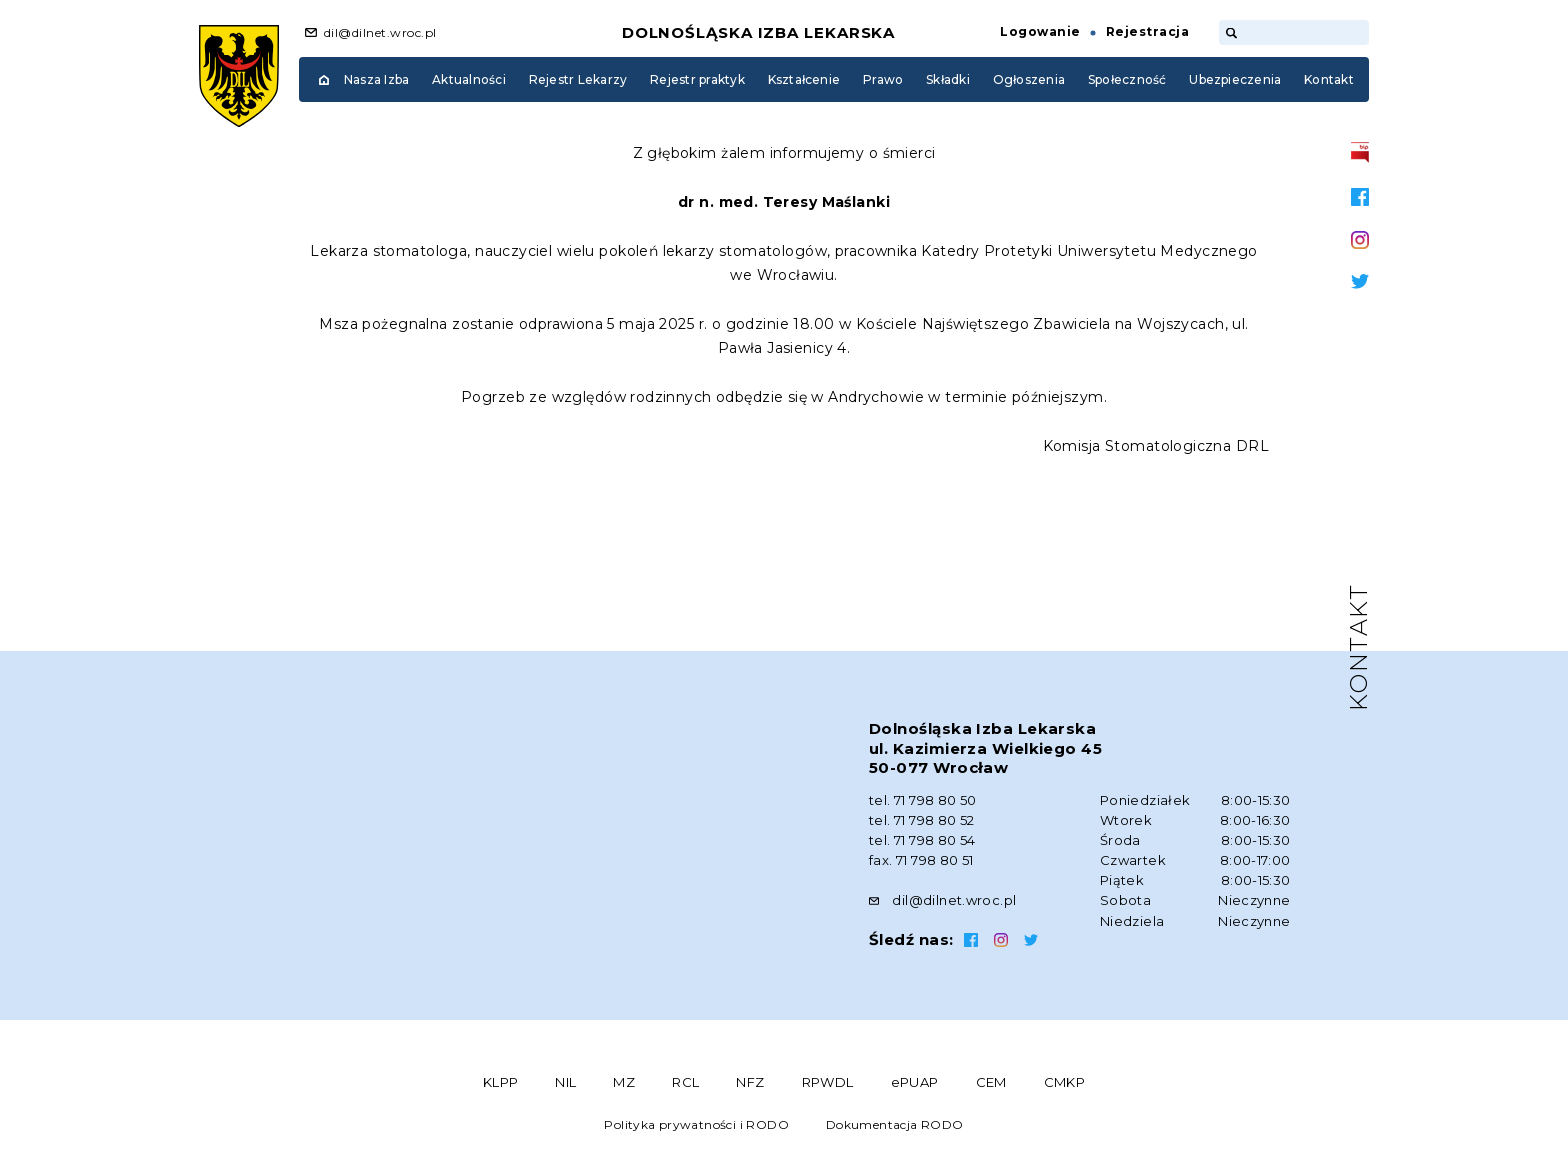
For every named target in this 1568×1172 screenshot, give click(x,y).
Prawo (883, 79)
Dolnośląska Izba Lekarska (759, 32)
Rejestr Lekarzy (578, 79)
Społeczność (1127, 79)
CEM (991, 1082)
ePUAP (915, 1082)
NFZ (750, 1082)
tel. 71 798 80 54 (922, 840)
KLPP (501, 1082)
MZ (624, 1082)
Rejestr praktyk (697, 79)
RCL (685, 1082)
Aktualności (469, 79)
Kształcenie (804, 79)
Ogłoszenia (1029, 79)
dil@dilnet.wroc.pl (380, 32)
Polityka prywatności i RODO (696, 1124)
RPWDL (828, 1082)
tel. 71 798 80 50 (923, 800)
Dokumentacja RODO (895, 1124)
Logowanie (1040, 31)
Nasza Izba (376, 79)
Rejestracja (1147, 31)
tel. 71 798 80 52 (922, 820)
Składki (948, 79)
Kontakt (1329, 79)
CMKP (1065, 1082)
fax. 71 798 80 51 (921, 860)
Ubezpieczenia (1235, 79)
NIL (565, 1082)
